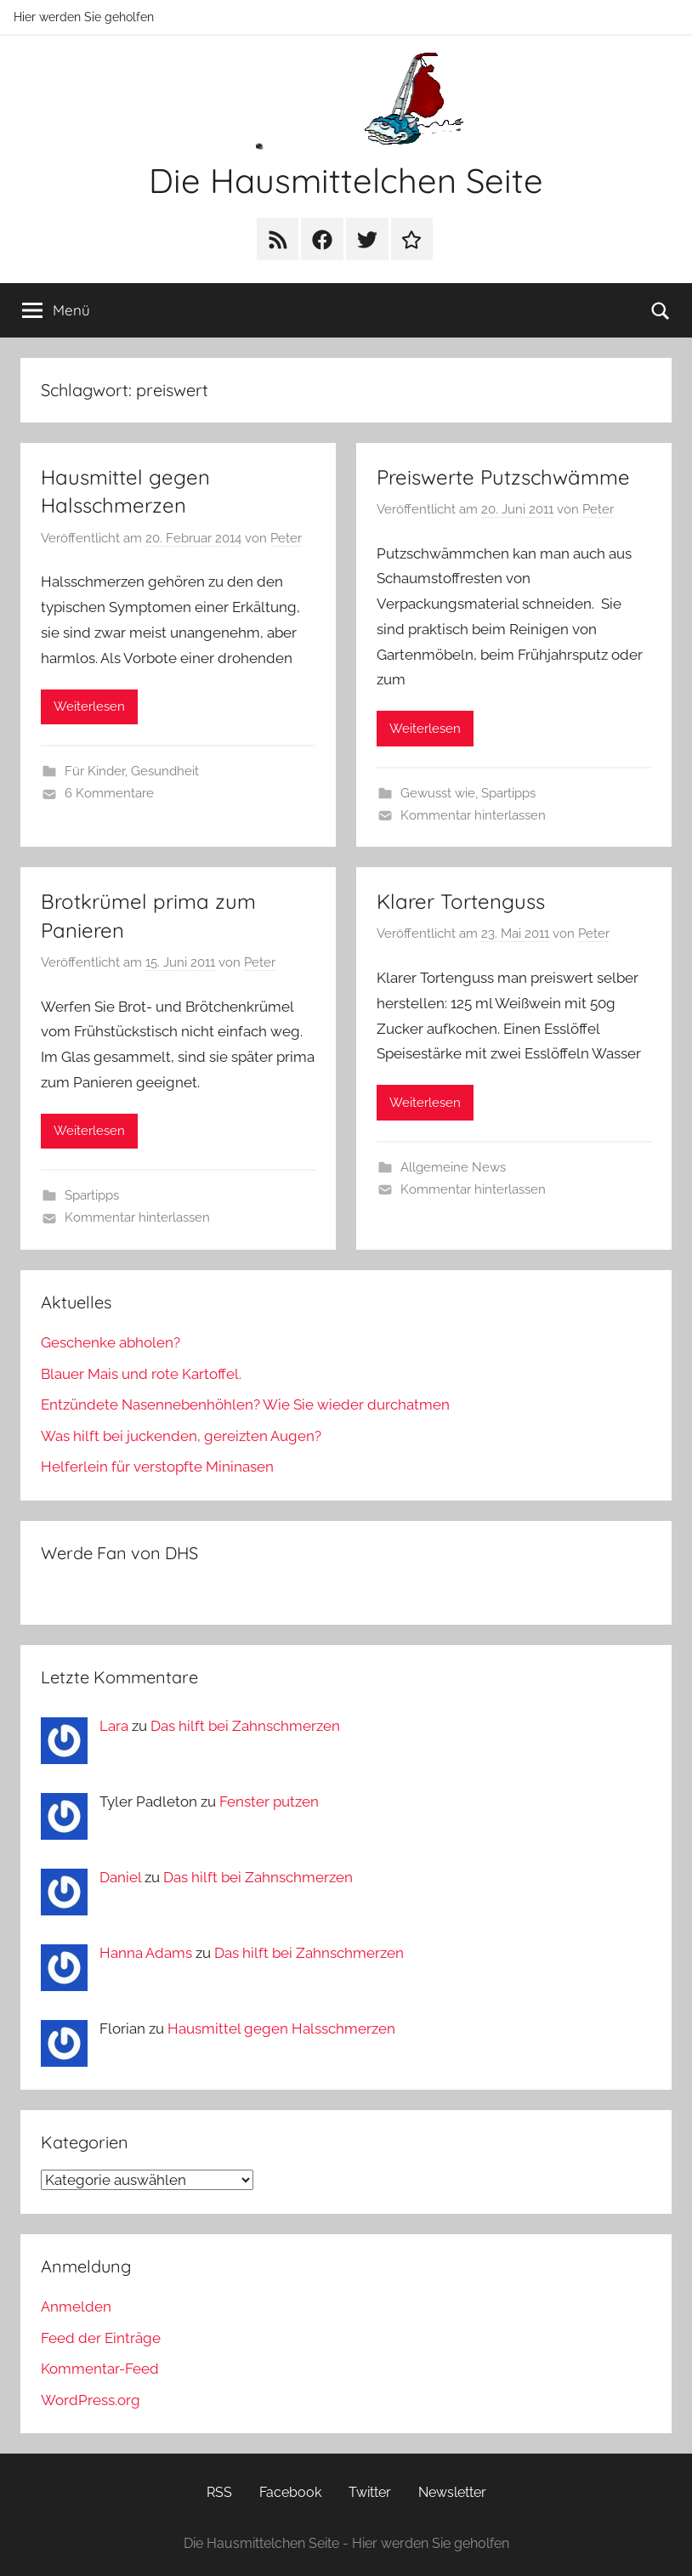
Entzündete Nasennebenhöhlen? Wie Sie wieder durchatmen (245, 1404)
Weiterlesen (89, 706)
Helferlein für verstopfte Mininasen (157, 1466)
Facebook (290, 2492)
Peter (286, 538)
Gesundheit (165, 771)
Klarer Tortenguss (461, 901)
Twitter (370, 2492)
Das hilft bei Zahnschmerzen (245, 1725)
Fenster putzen (269, 1801)
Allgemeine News (453, 1167)
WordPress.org (90, 2400)
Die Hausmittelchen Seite (346, 180)
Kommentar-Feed (100, 2368)
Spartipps (508, 793)
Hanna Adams (145, 1952)
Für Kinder (95, 771)
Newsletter (452, 2492)
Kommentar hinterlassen (473, 815)
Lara (113, 1725)
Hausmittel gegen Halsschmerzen (281, 2028)
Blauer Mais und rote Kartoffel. (141, 1373)
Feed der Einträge (101, 2337)
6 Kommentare (109, 793)
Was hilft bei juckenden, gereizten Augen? (181, 1435)
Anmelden (76, 2306)
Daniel (120, 1877)
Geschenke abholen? (110, 1342)
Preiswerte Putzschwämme (503, 477)
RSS (219, 2492)
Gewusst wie (437, 793)
